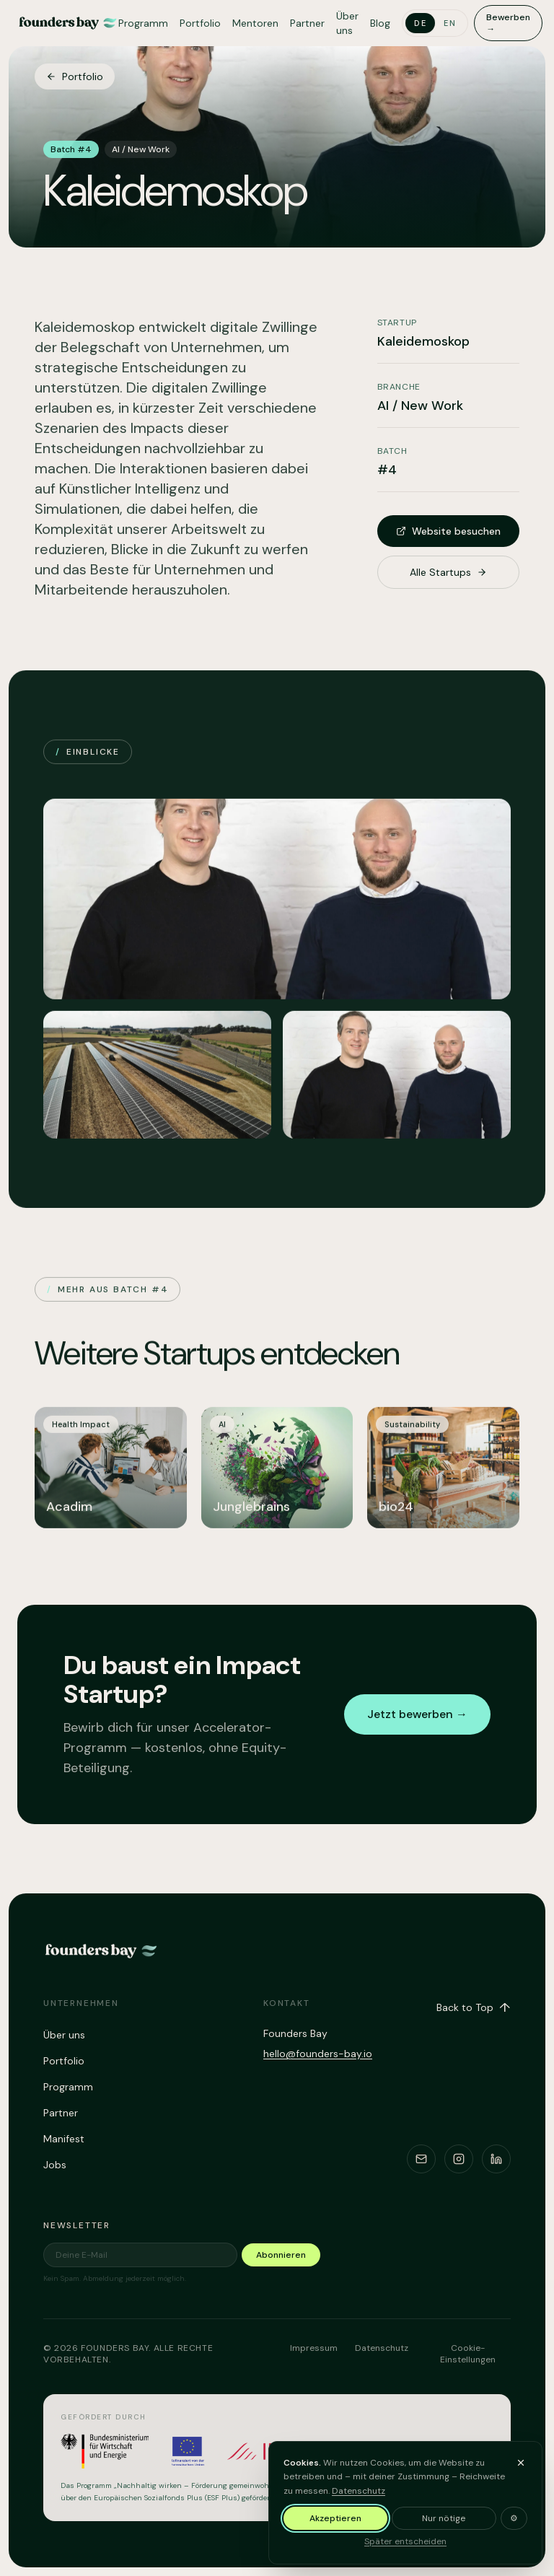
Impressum (314, 2348)
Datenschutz (381, 2348)
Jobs (54, 2164)
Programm (143, 23)
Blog (380, 23)
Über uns (347, 23)
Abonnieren (281, 2255)
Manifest (63, 2138)
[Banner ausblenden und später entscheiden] (521, 2553)
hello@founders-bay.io (317, 2053)
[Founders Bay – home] (67, 23)
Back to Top (473, 2007)
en (450, 23)
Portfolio (200, 23)
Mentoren (255, 23)
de (420, 23)
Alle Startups (448, 572)
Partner (307, 23)
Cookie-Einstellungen (468, 2353)
